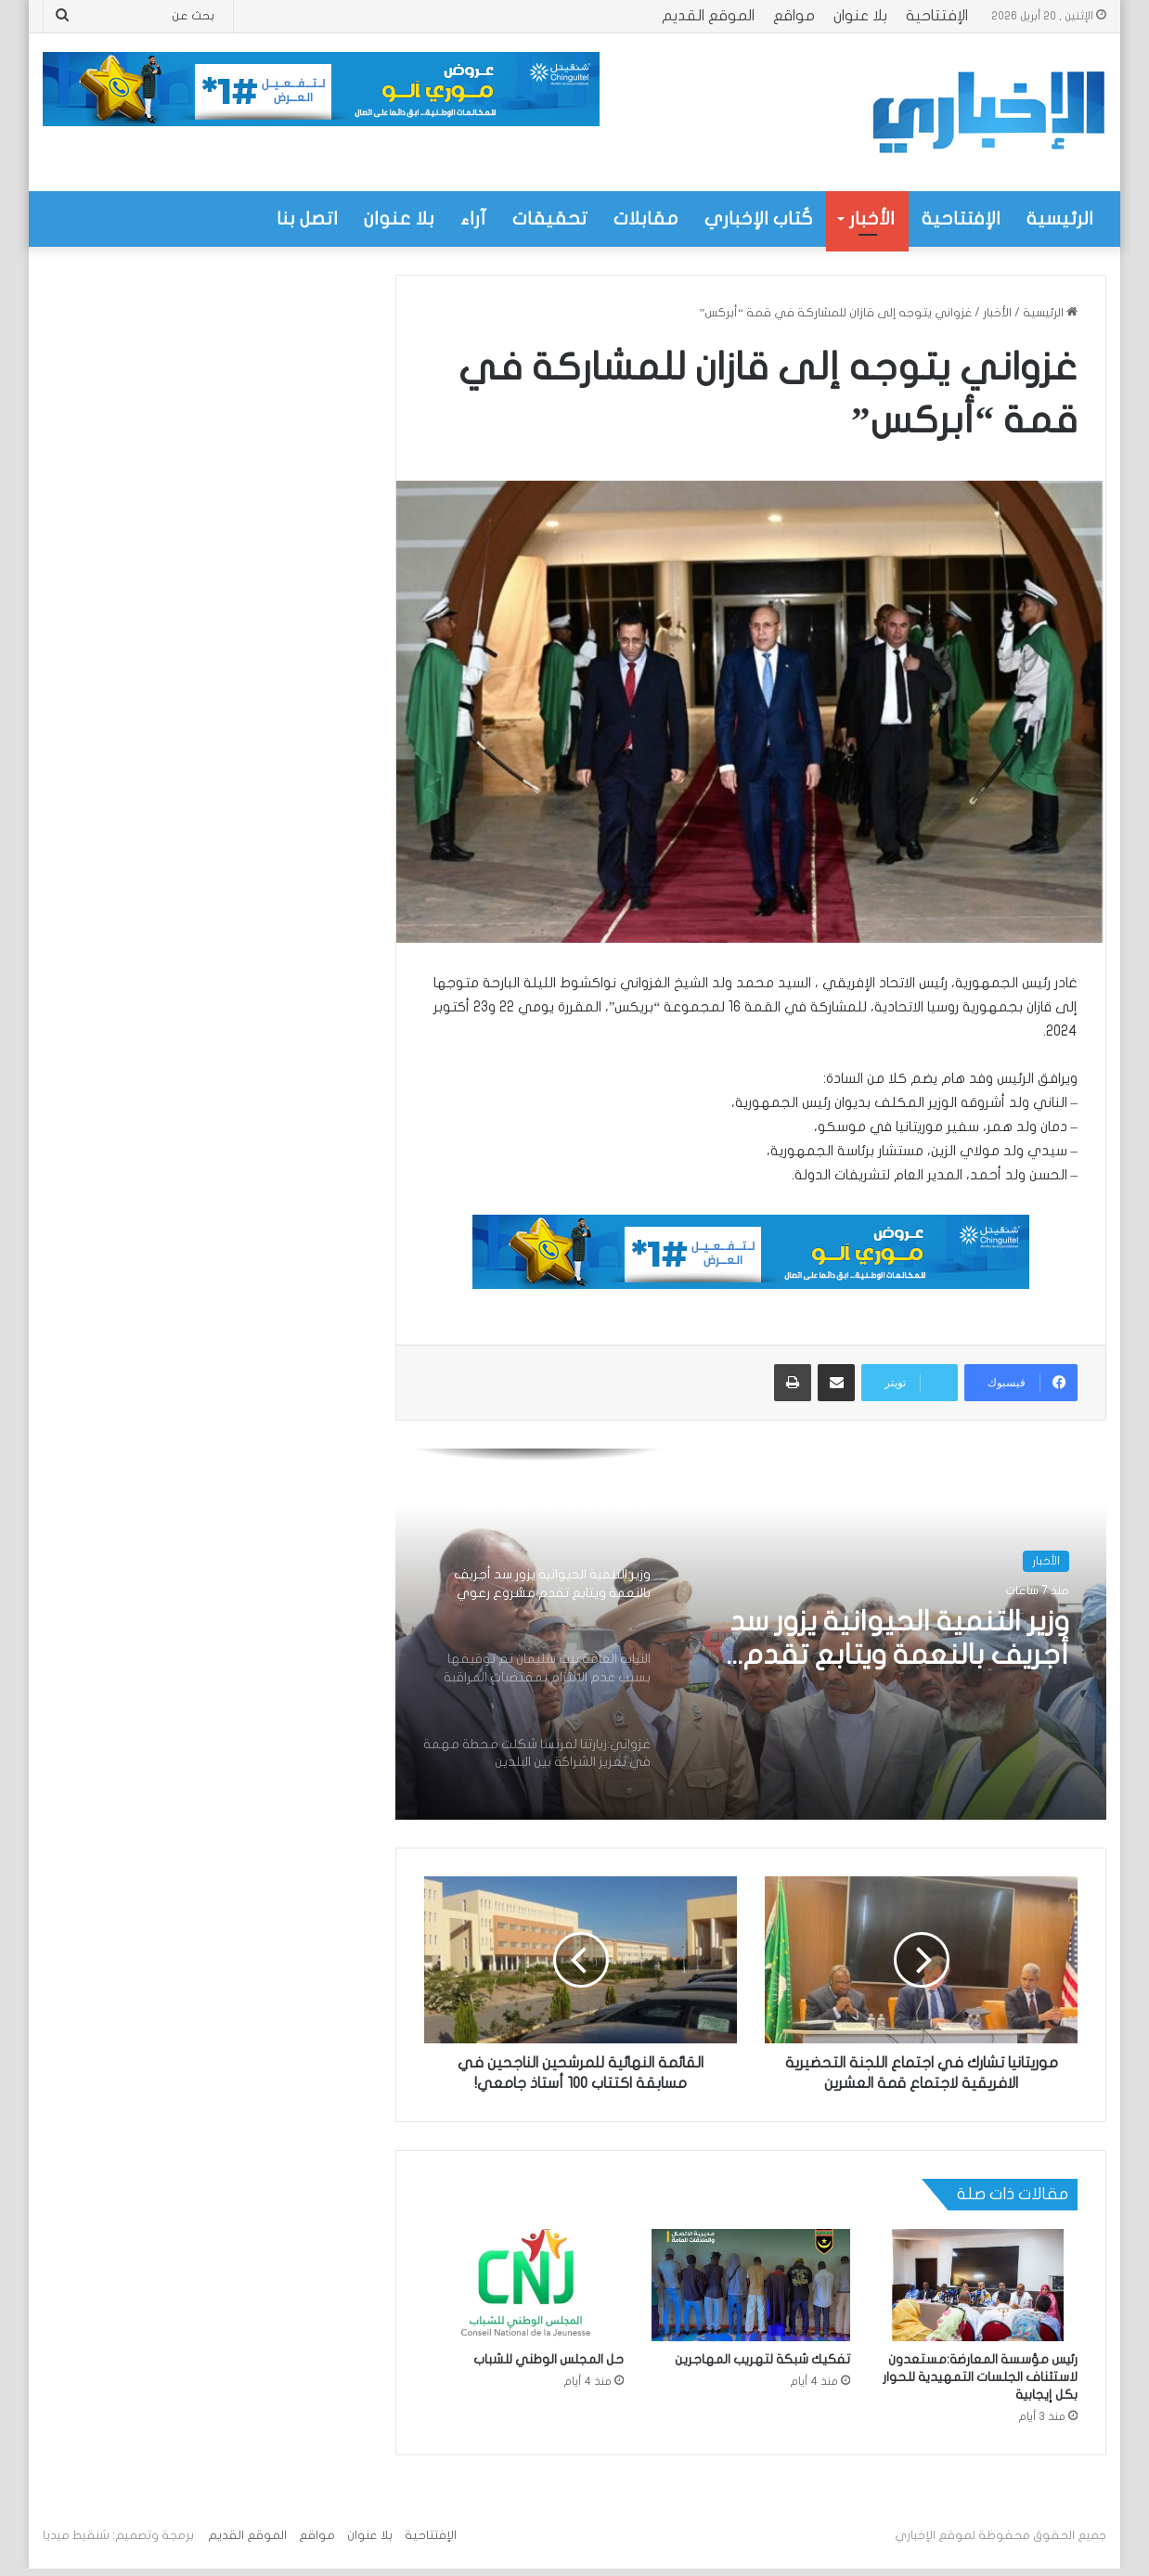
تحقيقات (549, 218)
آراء (473, 218)
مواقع (794, 15)
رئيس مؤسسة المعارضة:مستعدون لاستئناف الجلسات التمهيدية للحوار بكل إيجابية (980, 2377)
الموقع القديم (708, 15)
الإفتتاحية (937, 15)
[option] (750, 1634)
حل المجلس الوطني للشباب (548, 2359)
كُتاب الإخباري (758, 218)
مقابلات (645, 218)
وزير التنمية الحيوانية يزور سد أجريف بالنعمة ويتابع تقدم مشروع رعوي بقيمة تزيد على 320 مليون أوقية (889, 1639)
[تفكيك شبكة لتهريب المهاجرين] (751, 2285)
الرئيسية (1059, 218)
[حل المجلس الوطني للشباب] (524, 2285)
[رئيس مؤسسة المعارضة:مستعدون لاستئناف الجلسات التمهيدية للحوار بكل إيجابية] (978, 2285)
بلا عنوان (860, 15)
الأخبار (872, 218)
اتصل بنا (307, 218)
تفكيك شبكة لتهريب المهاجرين (762, 2359)
